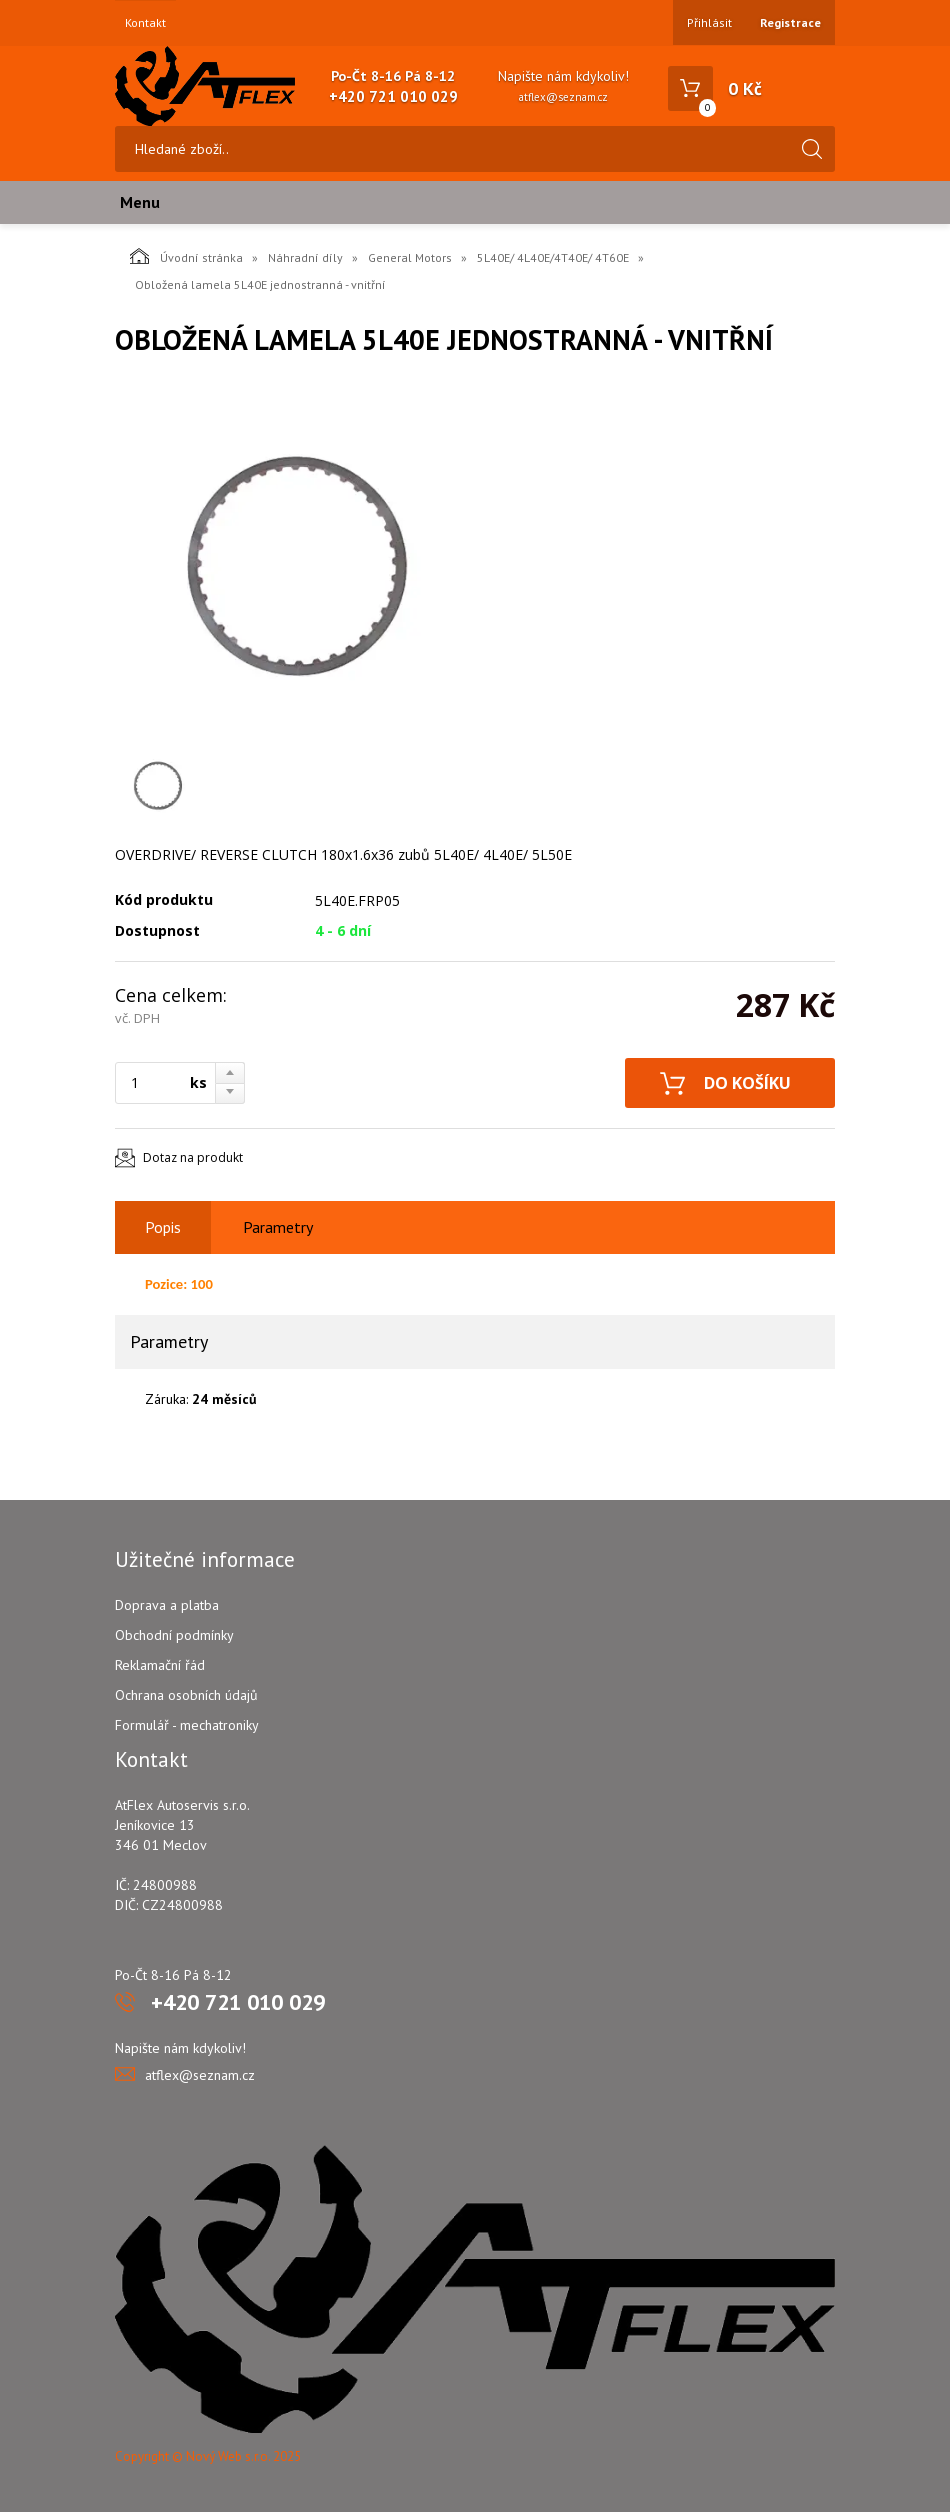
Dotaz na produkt (193, 1157)
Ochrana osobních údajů (186, 1695)
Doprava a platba (167, 1605)
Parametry (278, 1227)
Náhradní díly (305, 257)
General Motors (410, 257)
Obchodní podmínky (174, 1635)
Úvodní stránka (186, 256)
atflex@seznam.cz (563, 97)
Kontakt (145, 23)
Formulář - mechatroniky (187, 1725)
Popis (163, 1227)
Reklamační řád (160, 1665)
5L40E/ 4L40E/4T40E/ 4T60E (553, 257)
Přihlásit (709, 22)
